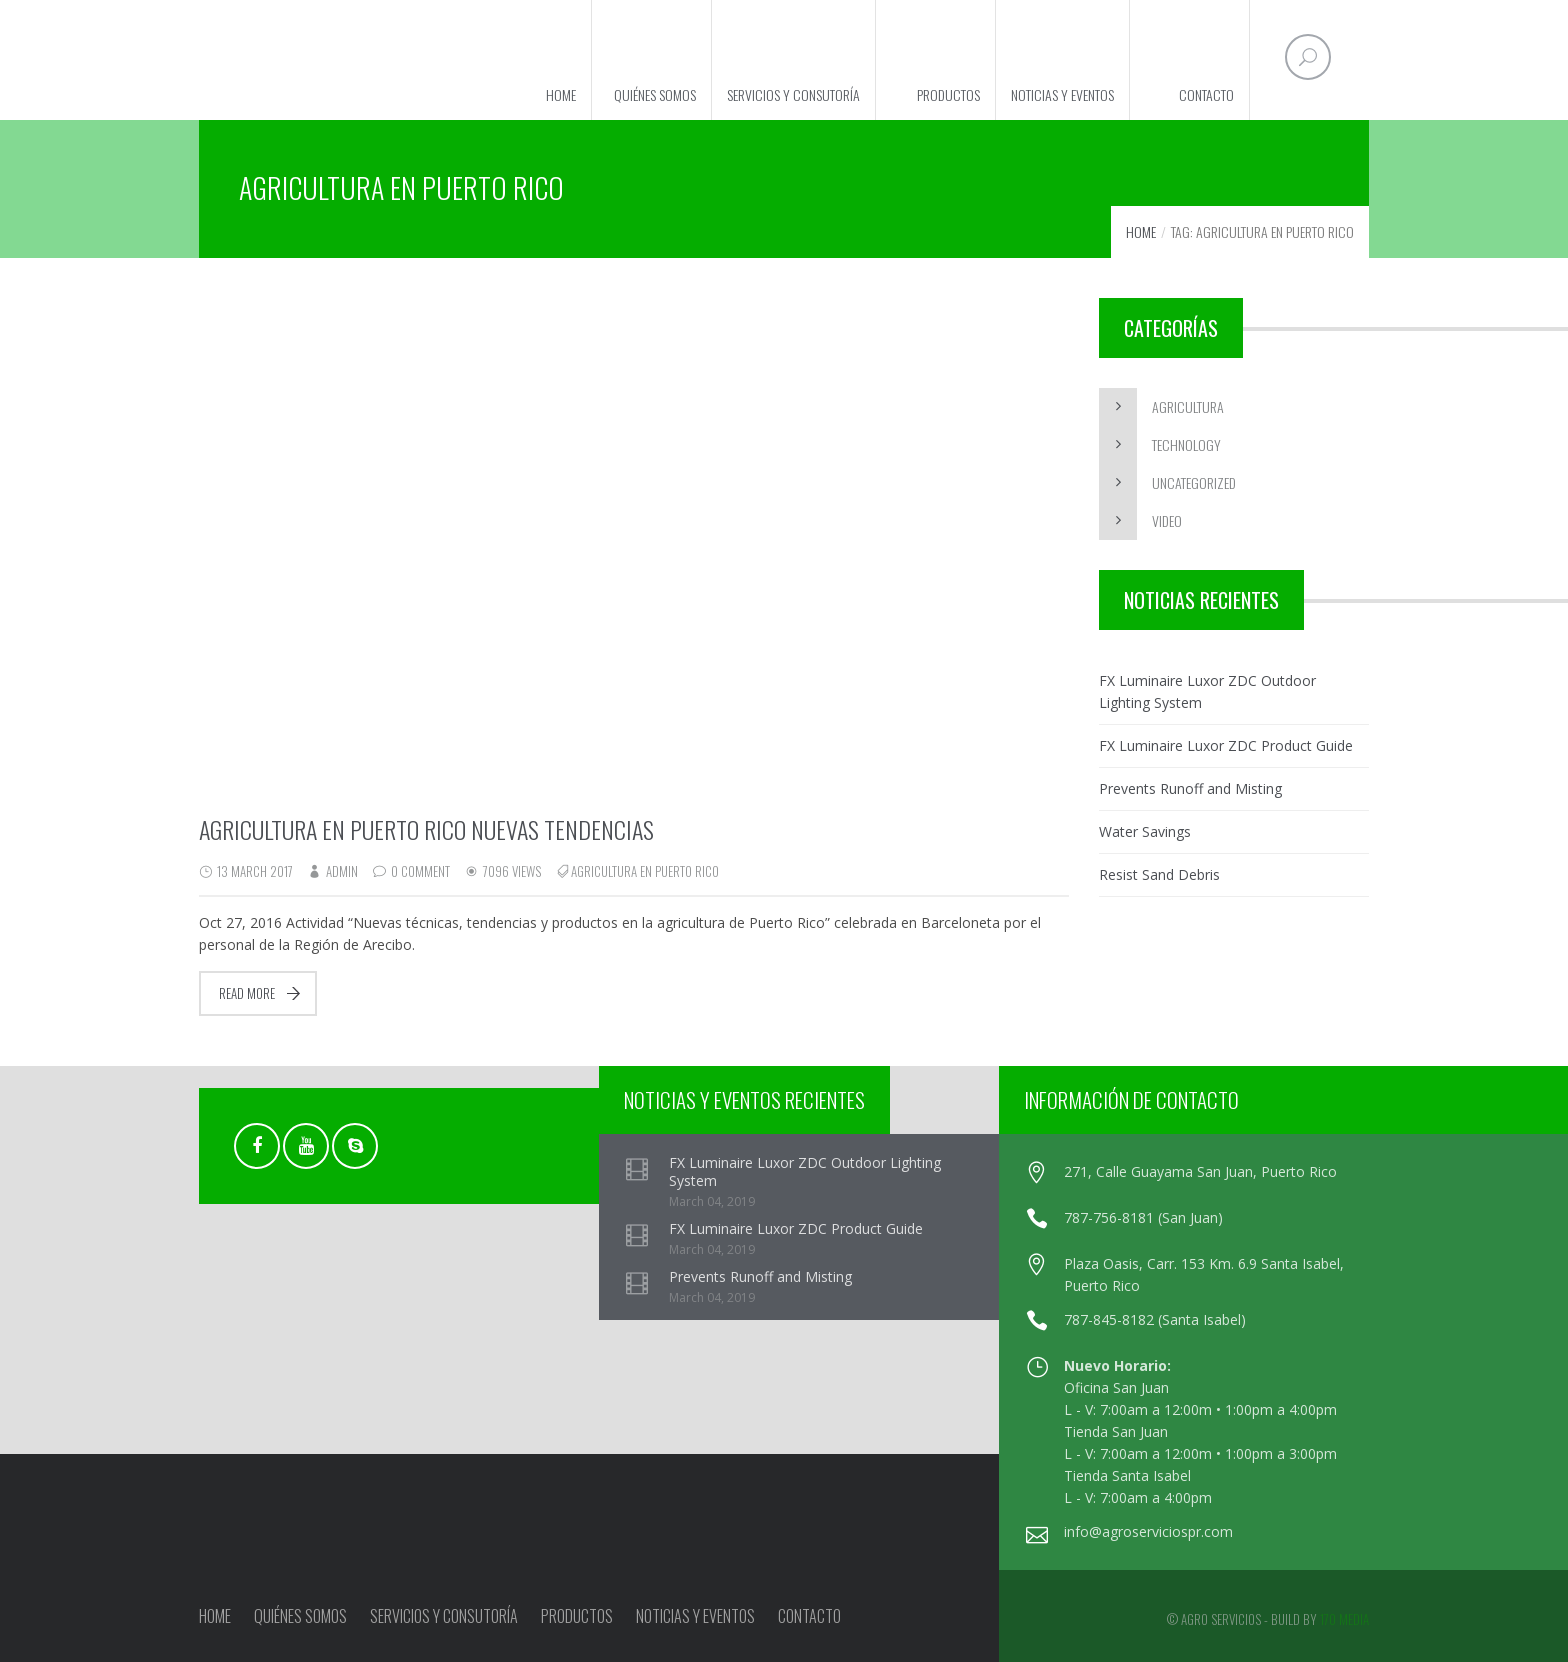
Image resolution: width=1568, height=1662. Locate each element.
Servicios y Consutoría (793, 94)
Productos (948, 94)
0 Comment (420, 871)
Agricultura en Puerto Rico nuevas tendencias (426, 829)
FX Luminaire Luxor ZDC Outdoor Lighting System (1207, 691)
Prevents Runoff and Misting (1190, 788)
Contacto (1206, 94)
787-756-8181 (1111, 1217)
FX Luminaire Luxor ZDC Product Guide (1226, 745)
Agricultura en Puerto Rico (645, 871)
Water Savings (1145, 831)
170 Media (1344, 1619)
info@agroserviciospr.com (1148, 1531)
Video (1167, 520)
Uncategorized (1194, 482)
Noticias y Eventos (1062, 94)
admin (342, 871)
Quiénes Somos (655, 94)
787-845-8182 (1109, 1319)
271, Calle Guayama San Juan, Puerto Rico (1200, 1171)
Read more (247, 993)
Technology (1186, 444)
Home (561, 94)
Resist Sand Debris (1159, 874)
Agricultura (1188, 406)
